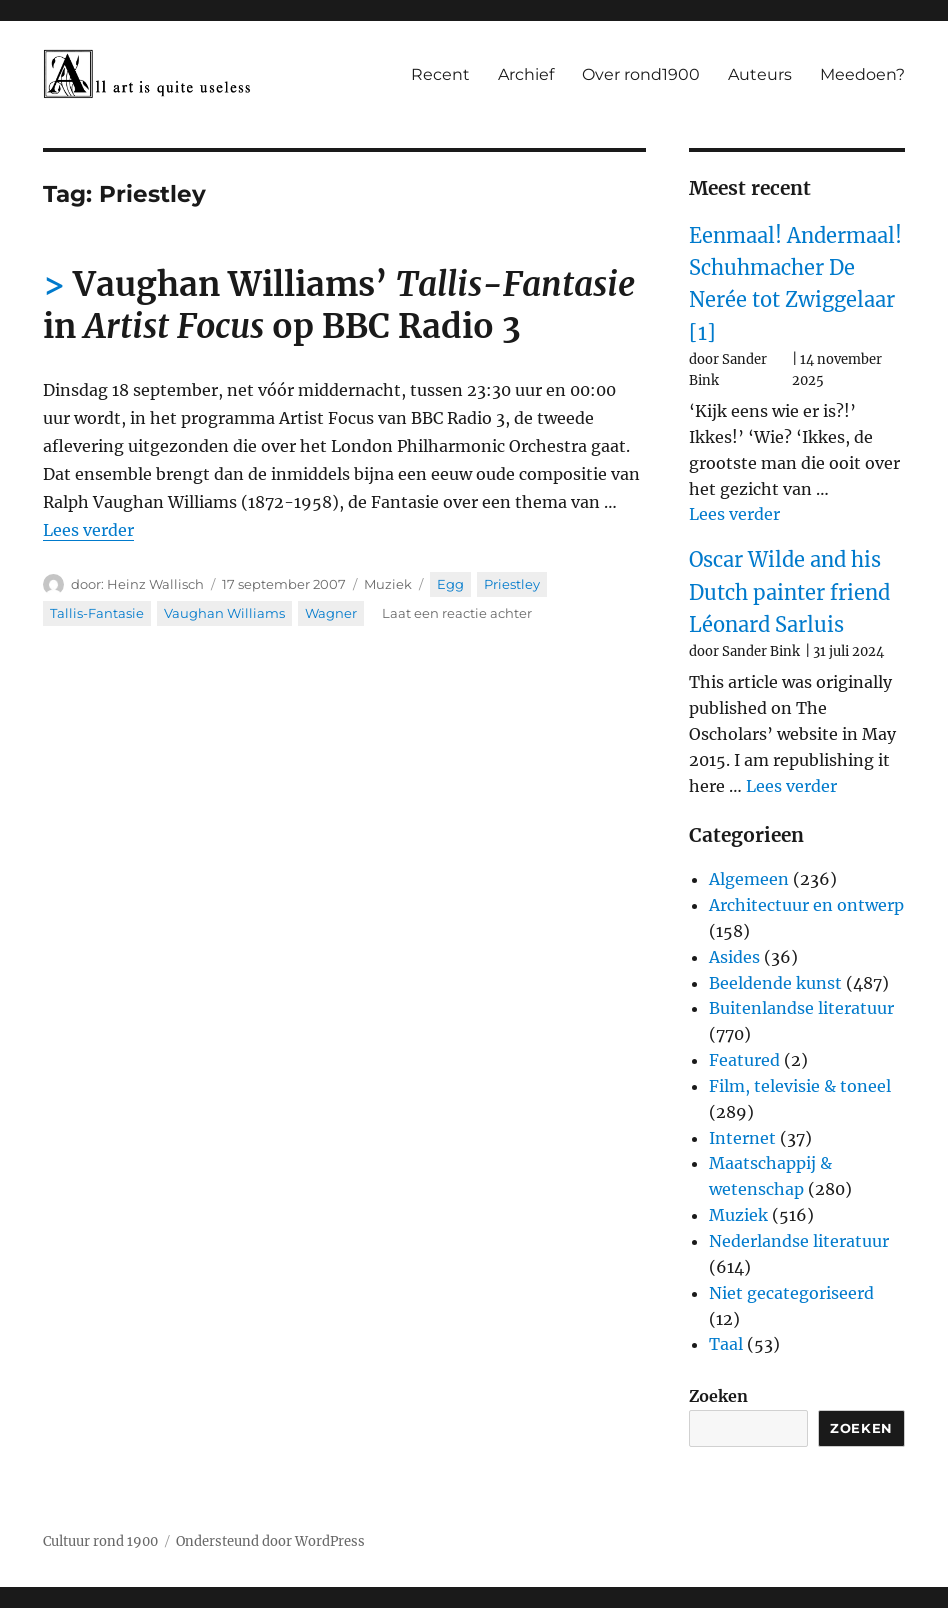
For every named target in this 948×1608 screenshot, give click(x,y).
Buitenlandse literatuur (801, 1008)
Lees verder (88, 530)
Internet (742, 1138)
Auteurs (760, 74)
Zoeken (718, 1396)
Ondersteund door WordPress (270, 1541)
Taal (726, 1344)
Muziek (388, 584)
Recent (440, 74)
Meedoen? (862, 74)
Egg (450, 584)
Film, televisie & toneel (800, 1086)
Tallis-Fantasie (97, 613)
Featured (744, 1060)
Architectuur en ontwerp (806, 905)
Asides (734, 957)
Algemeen (749, 879)
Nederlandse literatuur (799, 1241)
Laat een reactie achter (457, 613)
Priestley (512, 584)
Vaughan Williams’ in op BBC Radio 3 (339, 305)
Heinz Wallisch (155, 584)
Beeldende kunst (775, 983)
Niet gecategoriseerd (791, 1293)
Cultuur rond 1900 (100, 1541)
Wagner (331, 613)
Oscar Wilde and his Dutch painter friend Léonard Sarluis (789, 592)
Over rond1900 (641, 74)
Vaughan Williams (224, 613)
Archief (526, 74)
